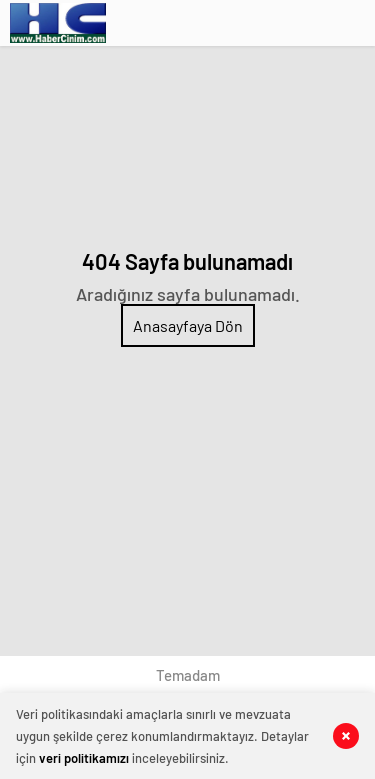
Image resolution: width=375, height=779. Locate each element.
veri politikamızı (84, 758)
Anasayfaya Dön (188, 325)
